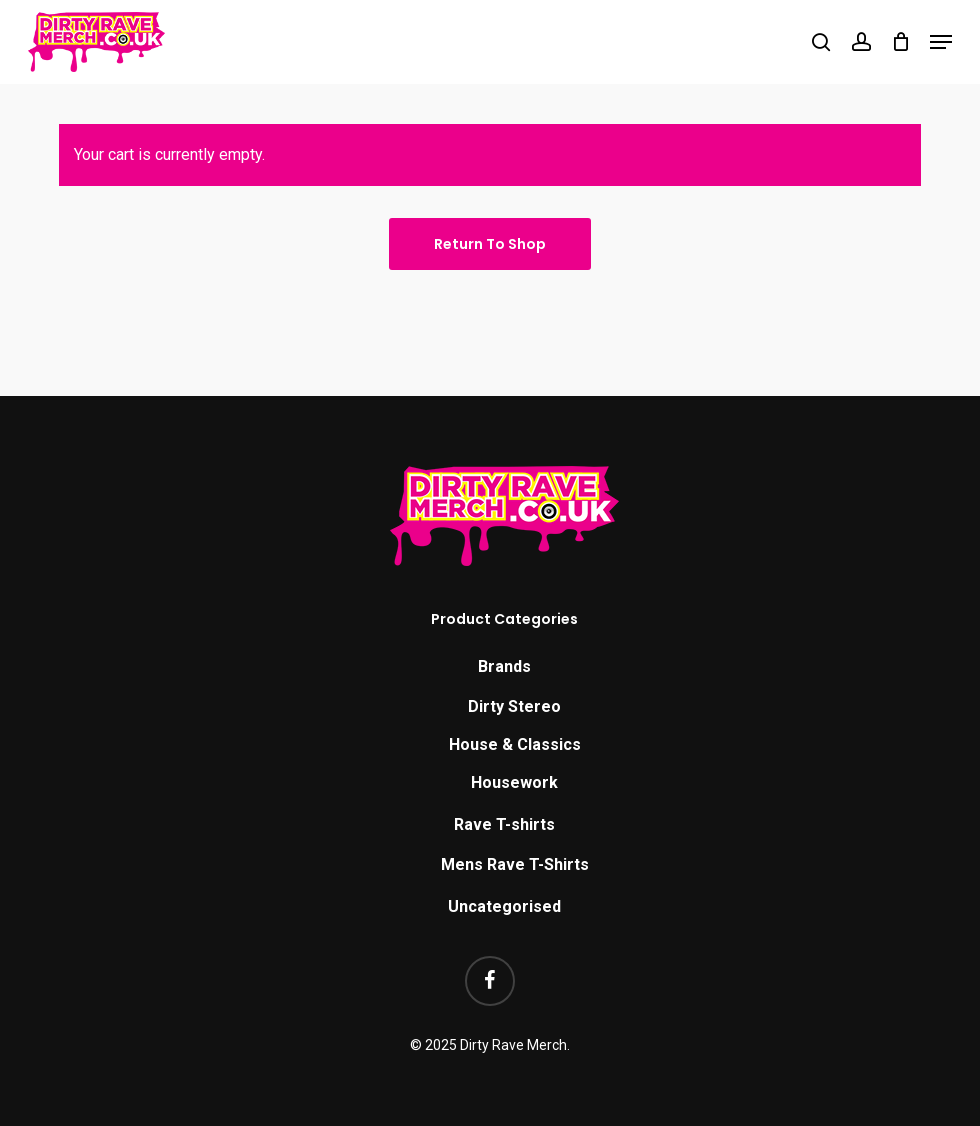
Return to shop (490, 244)
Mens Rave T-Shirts (515, 864)
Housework (514, 782)
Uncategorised (504, 906)
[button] (941, 42)
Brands (504, 666)
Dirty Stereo (514, 706)
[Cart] (900, 42)
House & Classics (515, 744)
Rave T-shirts (504, 824)
